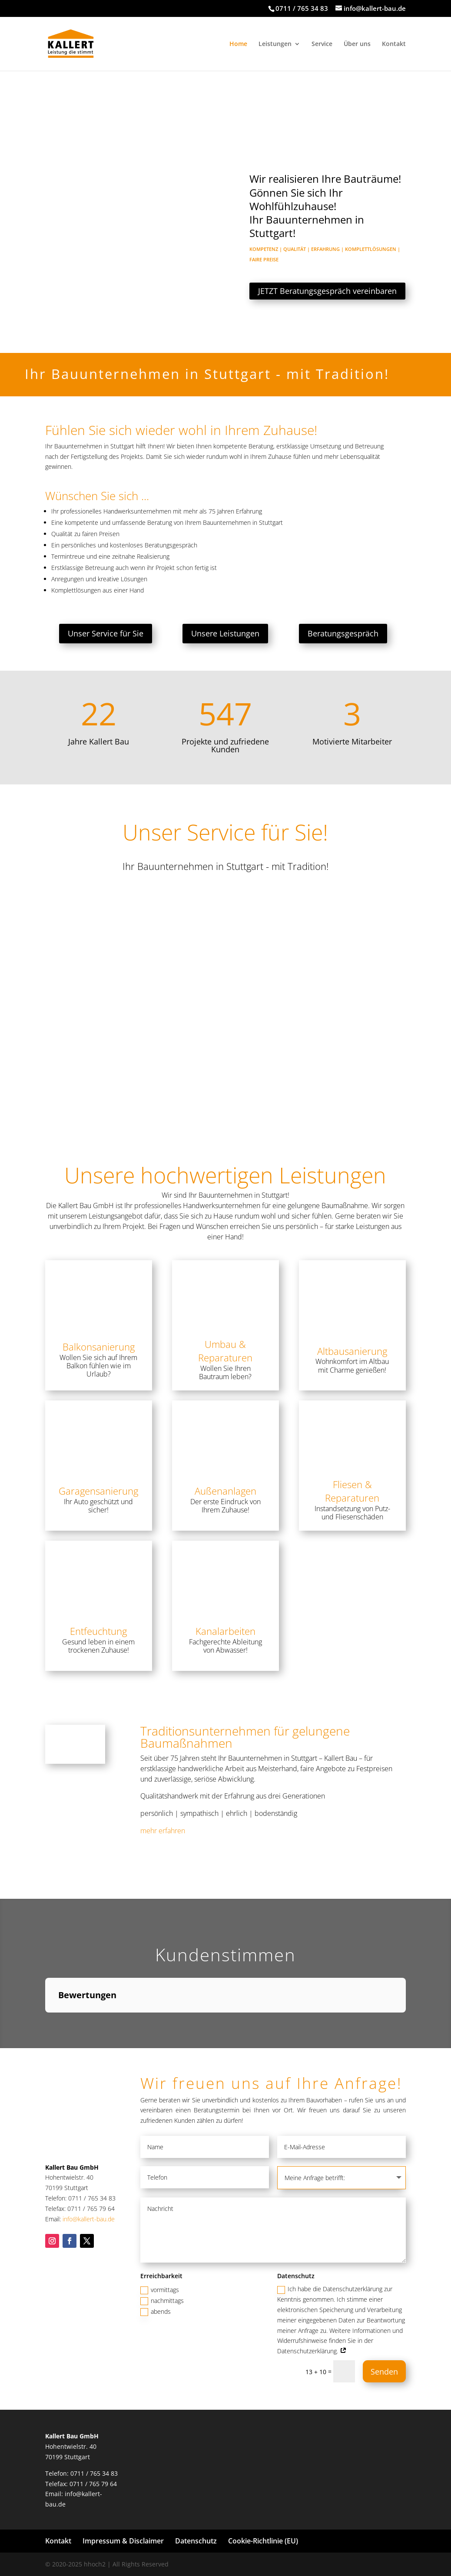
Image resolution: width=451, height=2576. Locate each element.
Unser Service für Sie (105, 633)
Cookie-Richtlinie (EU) (263, 2541)
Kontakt (394, 44)
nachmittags (162, 2300)
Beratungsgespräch (343, 633)
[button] (45, 2021)
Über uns (357, 44)
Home (238, 44)
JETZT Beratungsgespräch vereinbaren (335, 291)
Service (322, 44)
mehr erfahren (162, 1830)
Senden (384, 2371)
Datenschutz (196, 2541)
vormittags (159, 2290)
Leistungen (275, 44)
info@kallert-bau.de (89, 2219)
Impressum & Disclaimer (123, 2541)
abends (155, 2311)
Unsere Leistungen (225, 633)
